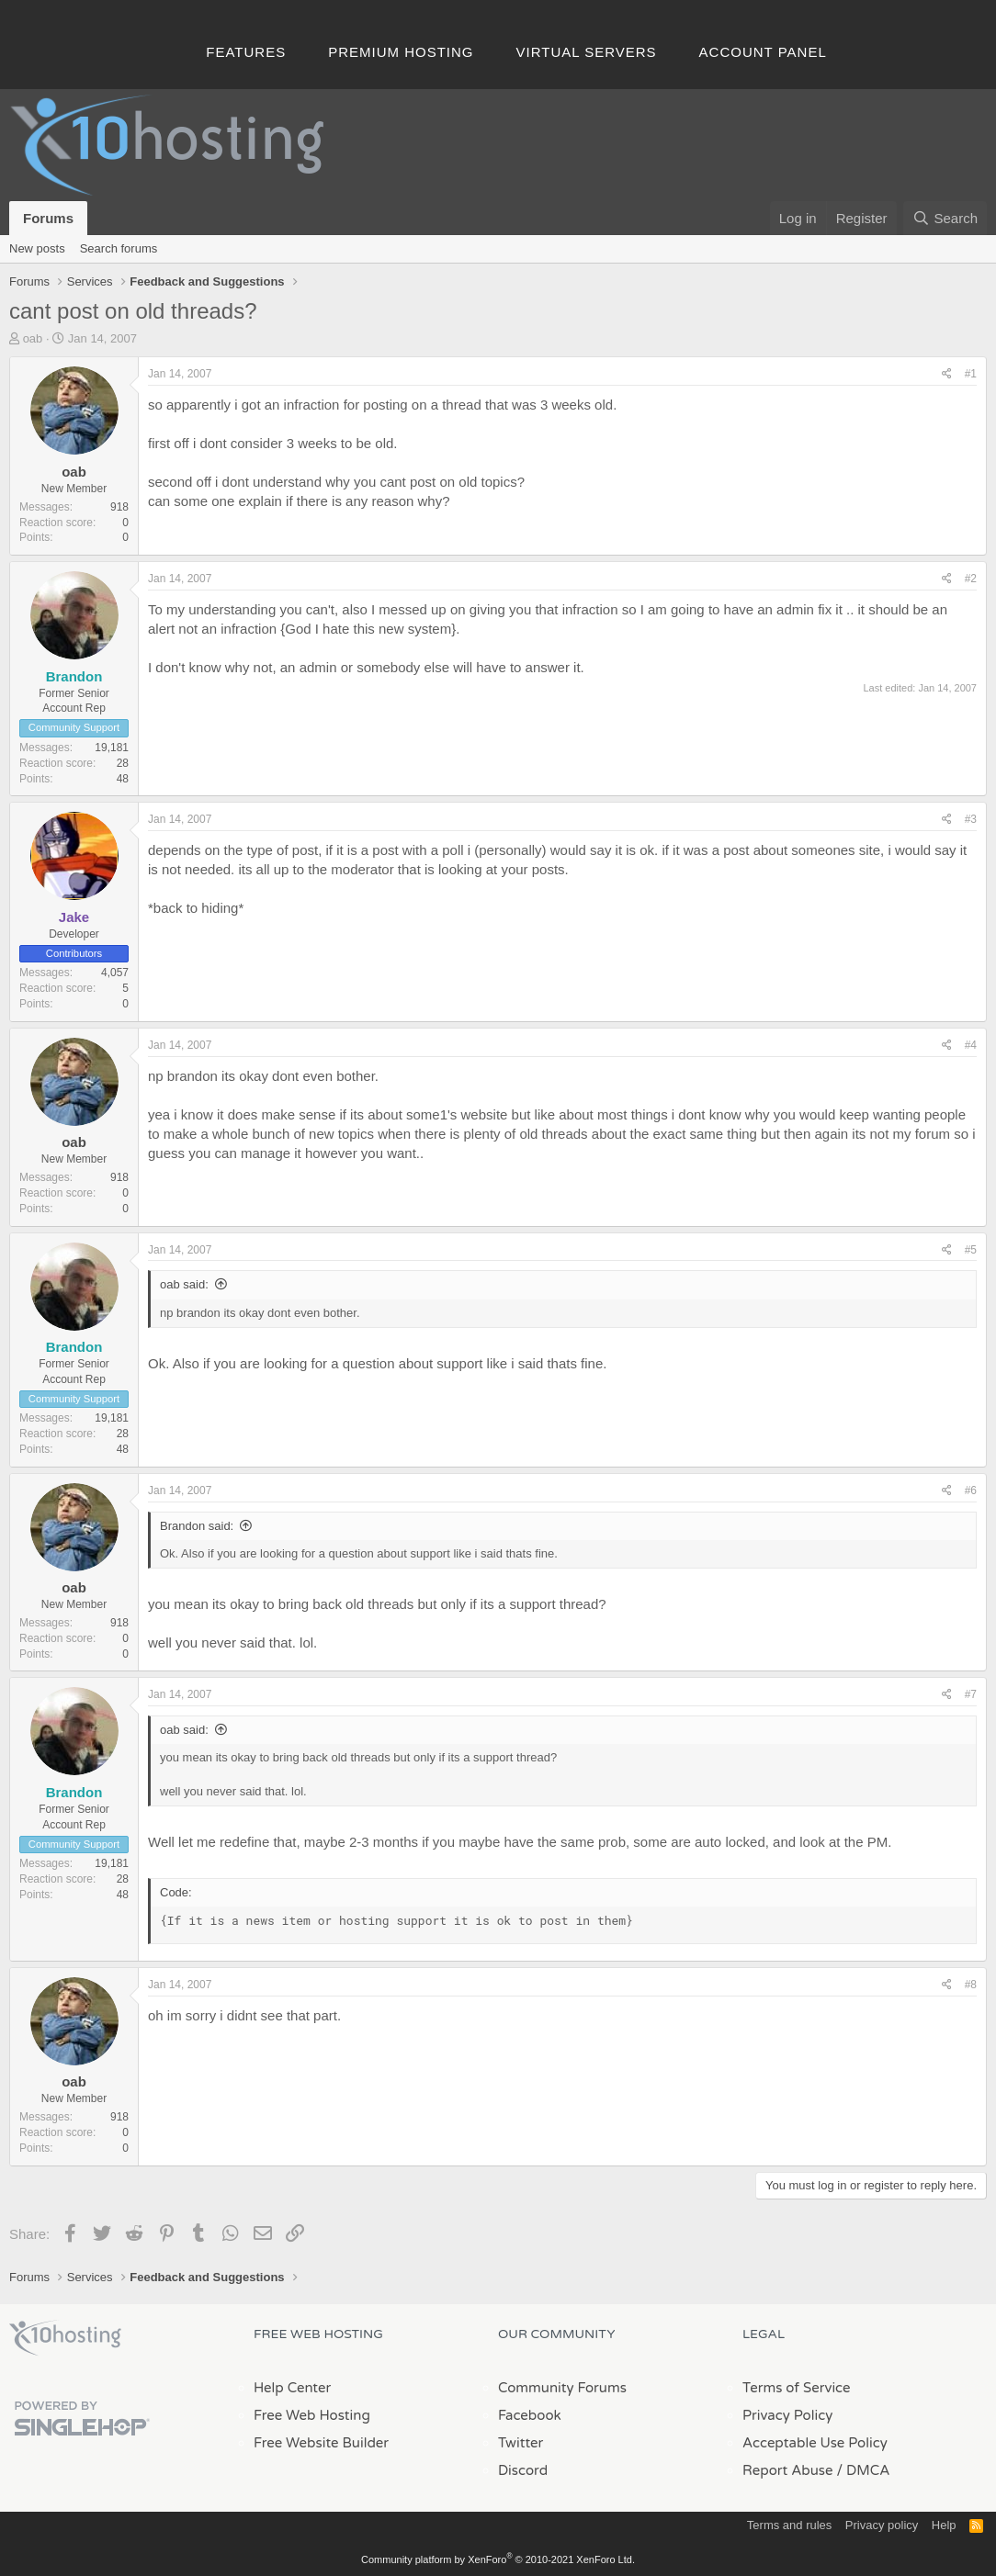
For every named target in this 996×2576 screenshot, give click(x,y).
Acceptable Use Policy (815, 2443)
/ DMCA (862, 2470)
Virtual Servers (586, 52)
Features (246, 52)
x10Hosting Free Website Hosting (65, 2338)
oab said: (184, 1284)
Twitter (520, 2443)
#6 (971, 1490)
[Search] (945, 218)
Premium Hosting (400, 52)
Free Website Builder (321, 2443)
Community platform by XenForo (498, 2559)
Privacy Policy (787, 2415)
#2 (971, 578)
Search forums (119, 248)
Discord (523, 2470)
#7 (971, 1694)
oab (33, 338)
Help (944, 2525)
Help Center (292, 2387)
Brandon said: (196, 1526)
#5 (971, 1249)
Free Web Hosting (312, 2415)
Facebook (529, 2415)
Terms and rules (789, 2525)
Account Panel (763, 52)
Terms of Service (796, 2387)
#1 (971, 373)
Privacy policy (881, 2525)
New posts (37, 248)
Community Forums (562, 2387)
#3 (971, 819)
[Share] (946, 374)
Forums (48, 218)
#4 (971, 1045)
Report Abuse (787, 2470)
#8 (971, 1984)
